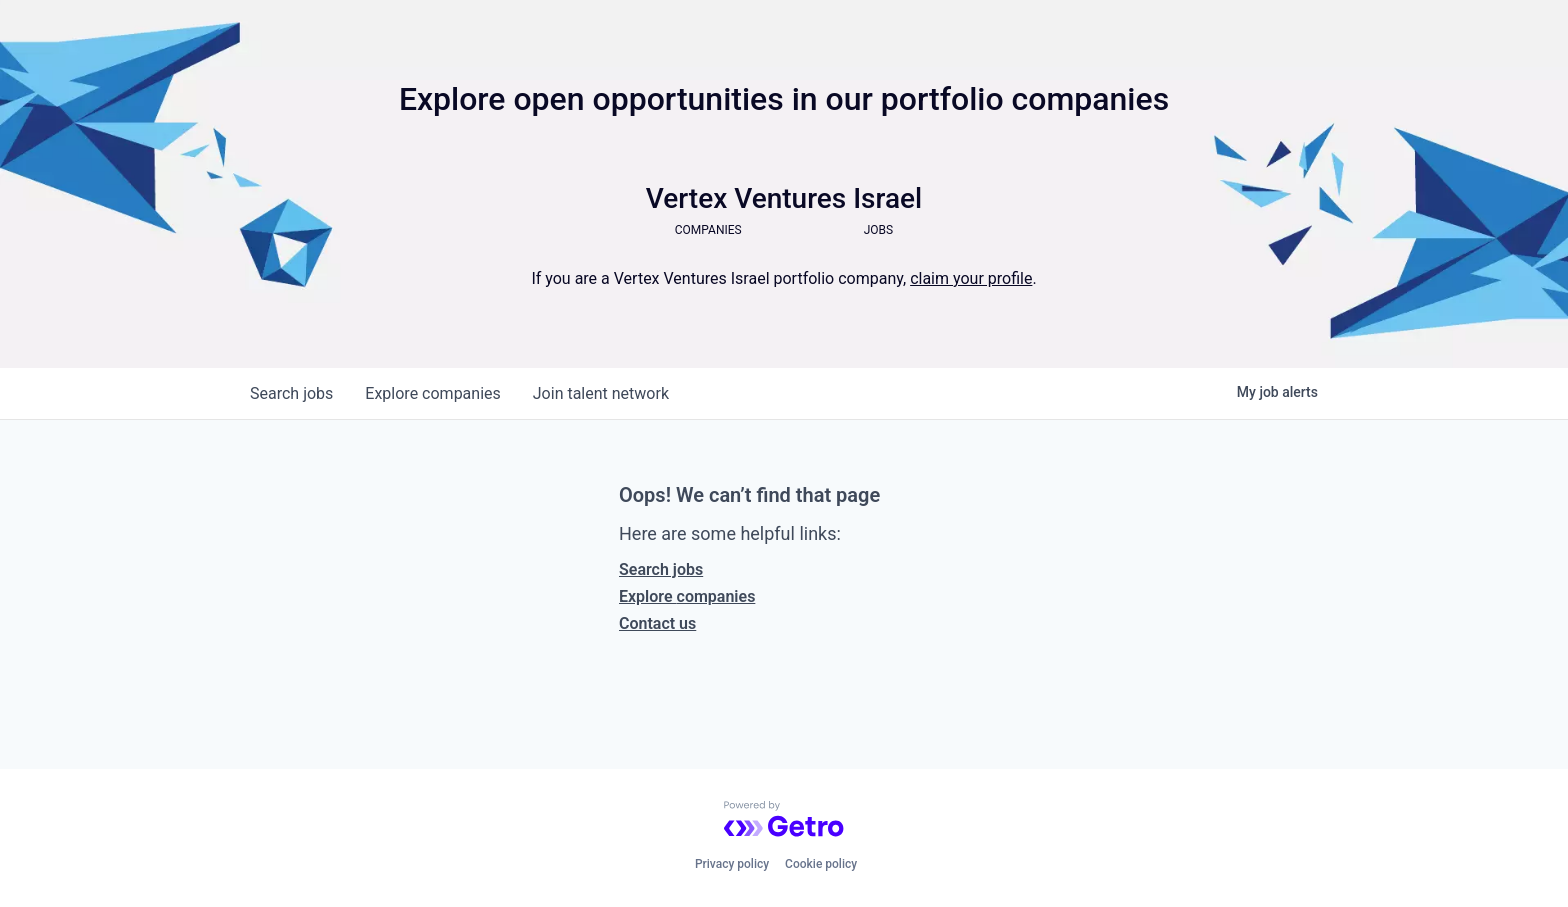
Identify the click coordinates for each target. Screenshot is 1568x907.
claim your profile (971, 278)
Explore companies (687, 596)
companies (432, 393)
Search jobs (661, 569)
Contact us (657, 623)
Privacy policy (732, 864)
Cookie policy (821, 864)
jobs (291, 393)
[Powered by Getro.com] (784, 819)
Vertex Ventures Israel (784, 198)
